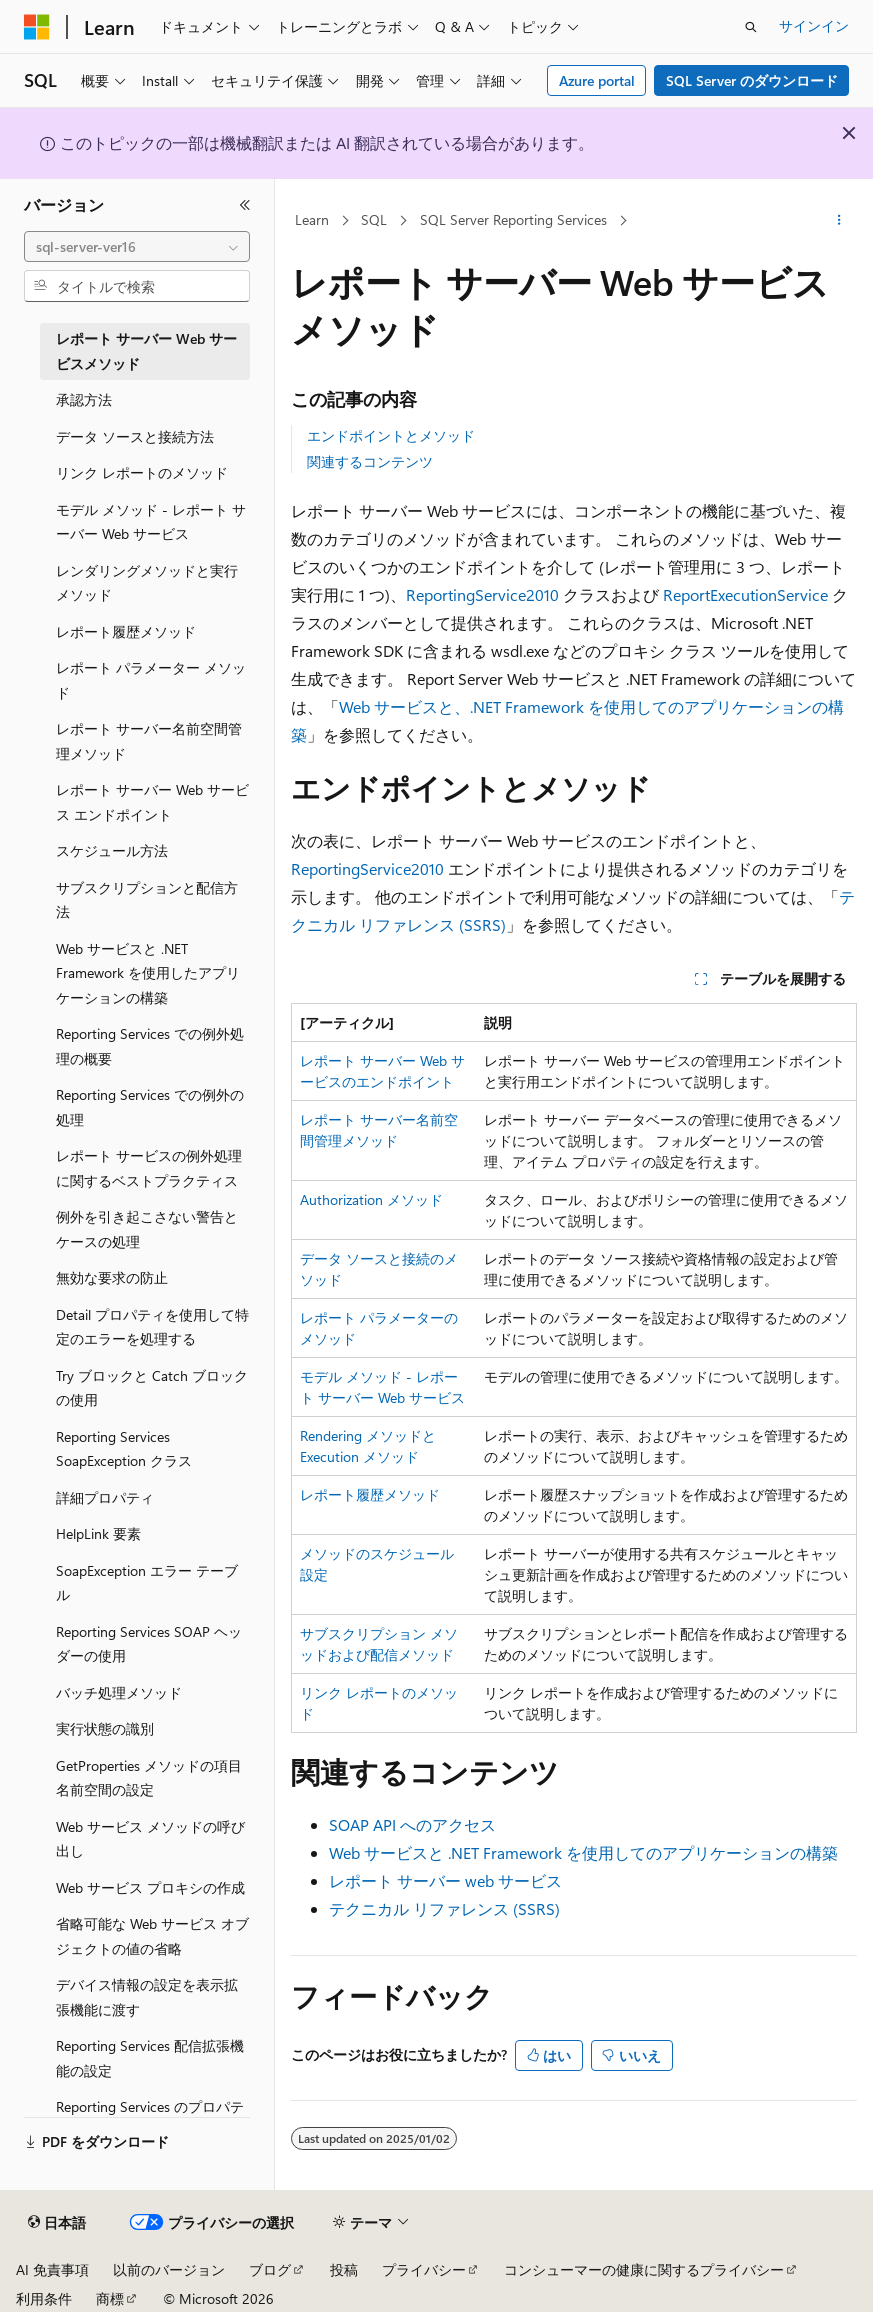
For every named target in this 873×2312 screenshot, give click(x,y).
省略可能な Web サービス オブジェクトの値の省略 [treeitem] (152, 1936)
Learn (312, 219)
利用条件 (44, 2298)
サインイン (814, 25)
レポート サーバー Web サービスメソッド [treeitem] (146, 351)
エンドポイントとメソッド (391, 435)
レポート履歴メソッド (370, 1494)
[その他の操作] (839, 221)
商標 (110, 2298)
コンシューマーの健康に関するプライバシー (644, 2269)
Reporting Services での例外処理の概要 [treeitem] (150, 1046)
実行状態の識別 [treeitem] (105, 1728)
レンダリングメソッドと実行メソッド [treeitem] (147, 583)
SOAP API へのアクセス (412, 1824)
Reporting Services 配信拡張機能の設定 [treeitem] (150, 2058)
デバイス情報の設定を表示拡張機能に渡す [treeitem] (147, 1997)
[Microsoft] (37, 27)
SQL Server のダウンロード (752, 80)
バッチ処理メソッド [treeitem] (119, 1692)
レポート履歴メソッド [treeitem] (126, 631)
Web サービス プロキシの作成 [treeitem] (150, 1887)
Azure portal (597, 80)
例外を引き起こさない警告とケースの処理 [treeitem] (147, 1229)
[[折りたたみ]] (245, 205)
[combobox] (137, 247)
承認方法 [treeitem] (84, 399)
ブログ (270, 2269)
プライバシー (424, 2269)
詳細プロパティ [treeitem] (105, 1497)
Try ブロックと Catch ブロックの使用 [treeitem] (152, 1388)
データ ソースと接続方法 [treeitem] (135, 436)
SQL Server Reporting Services (513, 219)
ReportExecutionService (745, 594)
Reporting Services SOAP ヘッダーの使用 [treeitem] (149, 1644)
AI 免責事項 (52, 2269)
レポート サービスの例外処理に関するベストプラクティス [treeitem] (149, 1168)
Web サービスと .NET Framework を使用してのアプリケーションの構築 (583, 1852)
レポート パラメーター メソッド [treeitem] (151, 680)
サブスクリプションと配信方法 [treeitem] (147, 900)
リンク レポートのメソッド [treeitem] (142, 472)
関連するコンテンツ (370, 461)
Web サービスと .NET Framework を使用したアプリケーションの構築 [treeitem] (148, 973)
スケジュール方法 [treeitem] (112, 850)
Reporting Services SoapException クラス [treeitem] (124, 1449)
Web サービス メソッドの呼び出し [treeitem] (150, 1839)
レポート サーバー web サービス (445, 1880)
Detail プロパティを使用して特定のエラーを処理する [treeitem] (152, 1327)
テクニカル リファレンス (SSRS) (444, 1908)
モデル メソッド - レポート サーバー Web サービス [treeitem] (151, 522)
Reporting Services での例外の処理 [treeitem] (150, 1107)
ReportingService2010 (482, 594)
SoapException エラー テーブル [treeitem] (147, 1583)
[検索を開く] (751, 27)
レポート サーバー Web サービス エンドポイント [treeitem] (152, 802)
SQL (374, 219)
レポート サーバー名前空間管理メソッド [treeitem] (149, 741)
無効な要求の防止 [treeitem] (112, 1277)
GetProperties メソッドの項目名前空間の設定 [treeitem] (149, 1778)
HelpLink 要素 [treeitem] (98, 1533)
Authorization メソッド (371, 1199)
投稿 (344, 2269)
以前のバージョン (169, 2269)
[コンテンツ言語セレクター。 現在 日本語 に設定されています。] (57, 2223)
